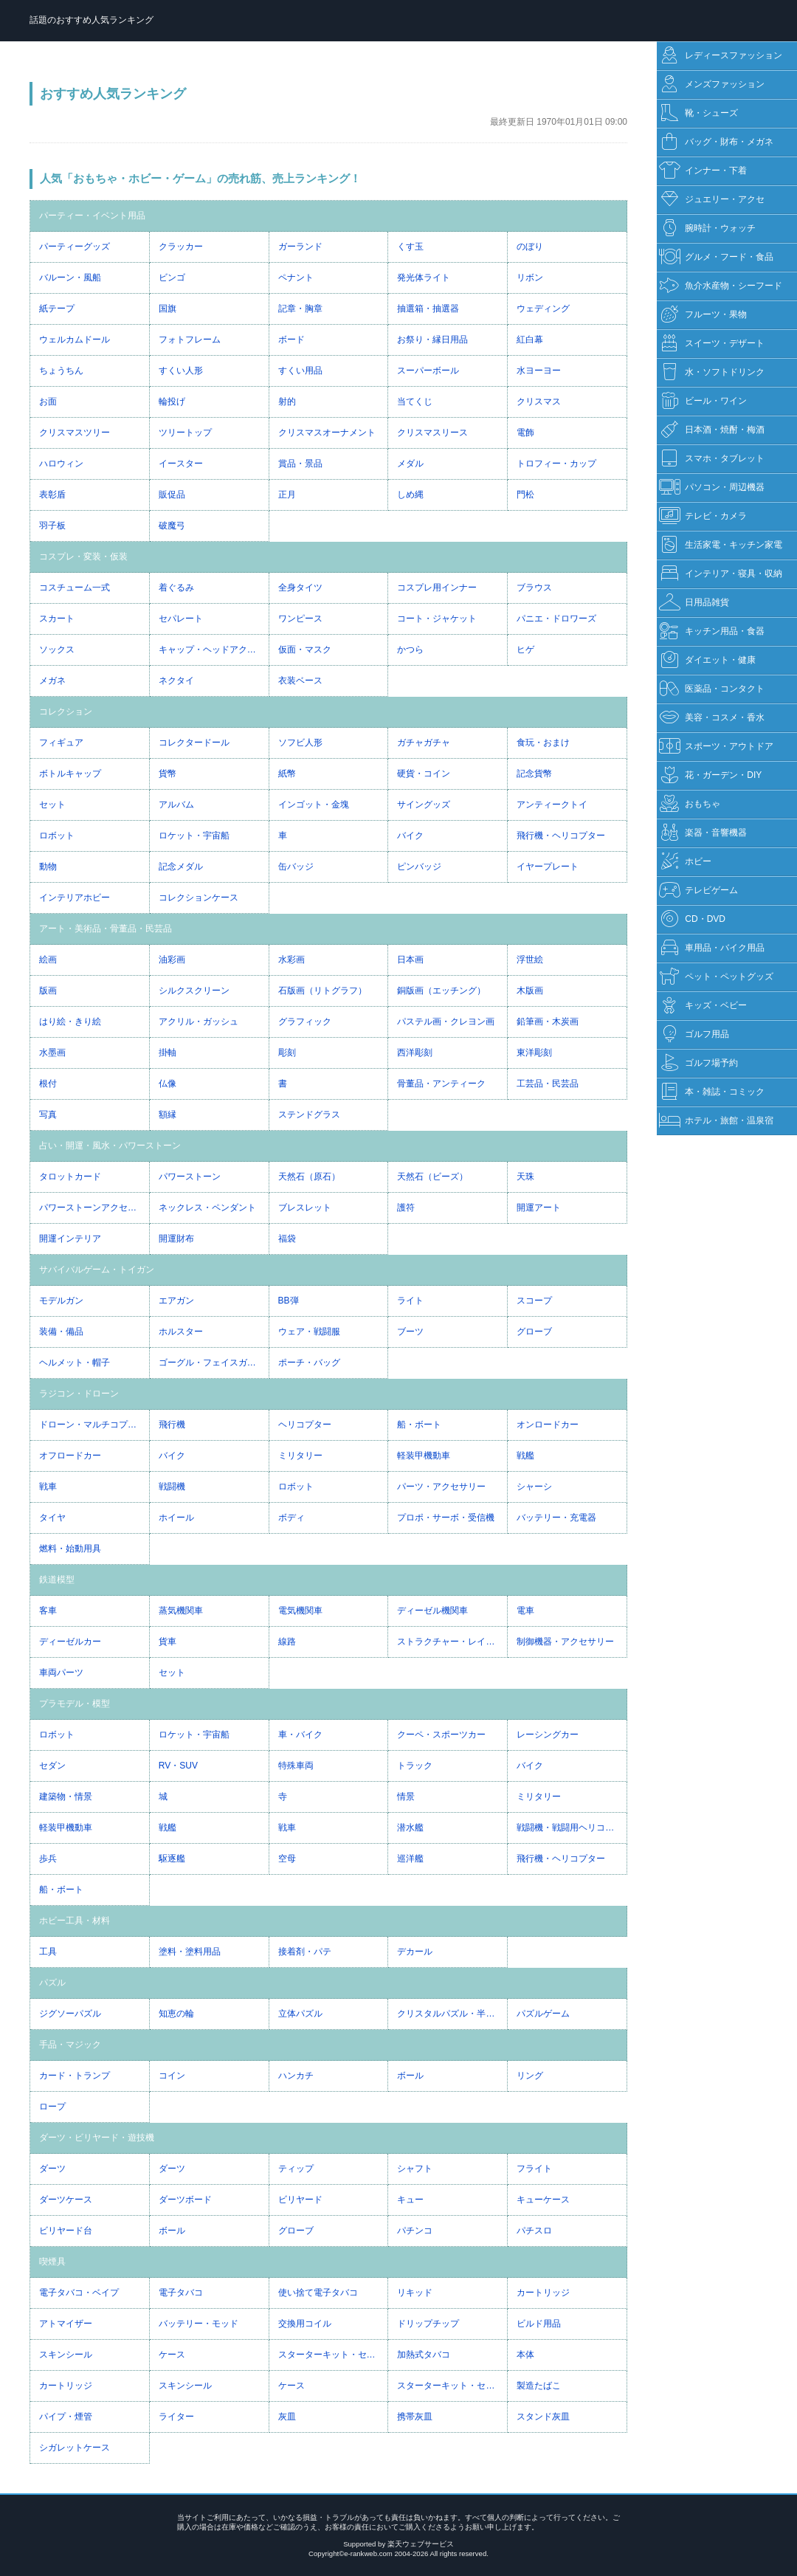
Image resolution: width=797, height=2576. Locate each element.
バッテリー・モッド (198, 2323)
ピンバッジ (419, 866)
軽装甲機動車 (423, 1455)
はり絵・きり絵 (70, 1021)
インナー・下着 (703, 170)
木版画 (530, 990)
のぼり (530, 246)
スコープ (534, 1300)
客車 (48, 1610)
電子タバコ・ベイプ (79, 2292)
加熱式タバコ (423, 2354)
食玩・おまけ (543, 742)
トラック (414, 1765)
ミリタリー (300, 1455)
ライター (176, 2416)
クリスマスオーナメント (327, 432)
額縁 (167, 1114)
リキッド (414, 2292)
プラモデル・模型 (74, 1703)
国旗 (167, 308)
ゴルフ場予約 (698, 1063)
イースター (181, 463)
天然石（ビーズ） (432, 1176)
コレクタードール (194, 742)
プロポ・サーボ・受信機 (445, 1517)
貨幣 (167, 773)
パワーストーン (190, 1176)
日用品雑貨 (694, 602)
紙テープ (57, 308)
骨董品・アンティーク (441, 1083)
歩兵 (48, 1858)
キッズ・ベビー (703, 1005)
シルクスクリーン (194, 990)
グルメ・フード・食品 (716, 257)
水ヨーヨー (539, 370)
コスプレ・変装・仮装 (83, 556)
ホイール (176, 1517)
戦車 (48, 1486)
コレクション (65, 711)
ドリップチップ (428, 2323)
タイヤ (52, 1517)
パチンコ (414, 2230)
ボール (410, 2075)
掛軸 (167, 1052)
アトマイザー (65, 2323)
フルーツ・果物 (703, 314)
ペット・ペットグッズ (716, 976)
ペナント (296, 277)
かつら (410, 649)
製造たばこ (539, 2385)
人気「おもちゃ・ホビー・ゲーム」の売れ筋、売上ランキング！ (200, 178)
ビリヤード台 (65, 2230)
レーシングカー (548, 1734)
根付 (48, 1083)
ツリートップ (185, 432)
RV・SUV (178, 1765)
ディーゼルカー (70, 1641)
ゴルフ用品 (694, 1034)
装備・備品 (61, 1331)
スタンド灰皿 (543, 2416)
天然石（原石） (309, 1176)
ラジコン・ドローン (79, 1393)
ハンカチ (296, 2075)
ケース (172, 2354)
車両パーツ (61, 1672)
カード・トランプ (74, 2075)
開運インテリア (70, 1238)
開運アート (539, 1207)
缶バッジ (296, 866)
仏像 (167, 1083)
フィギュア (61, 742)
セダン (52, 1765)
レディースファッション (720, 55)
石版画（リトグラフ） (322, 990)
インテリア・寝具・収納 (720, 573)
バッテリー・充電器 (556, 1517)
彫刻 (287, 1052)
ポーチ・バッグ (309, 1362)
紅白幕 (530, 339)
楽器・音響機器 (703, 832)
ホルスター (181, 1331)
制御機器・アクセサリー (565, 1641)
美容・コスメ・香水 (712, 717)
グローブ (534, 1331)
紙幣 (287, 773)
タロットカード (70, 1176)
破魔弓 (172, 525)
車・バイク (300, 1734)
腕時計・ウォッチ (707, 228)
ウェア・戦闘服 (309, 1331)
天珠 (525, 1176)
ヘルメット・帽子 (74, 1362)
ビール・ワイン (703, 401)
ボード (291, 339)
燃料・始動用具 (70, 1548)
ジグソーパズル (70, 2013)
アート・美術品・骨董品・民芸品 (105, 928)
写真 (48, 1114)
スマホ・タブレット (712, 458)
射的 (287, 401)
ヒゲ (525, 649)
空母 (287, 1858)
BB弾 (288, 1300)
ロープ (52, 2106)
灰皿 (287, 2416)
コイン (172, 2075)
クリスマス (539, 401)
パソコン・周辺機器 (712, 487)
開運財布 (176, 1238)
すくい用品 (300, 370)
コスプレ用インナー (437, 587)
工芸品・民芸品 (548, 1083)
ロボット (57, 835)
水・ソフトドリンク (712, 372)
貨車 (167, 1641)
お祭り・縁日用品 (432, 339)
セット (52, 804)
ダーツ (52, 2168)
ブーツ (410, 1331)
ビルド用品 (539, 2323)
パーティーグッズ (74, 246)
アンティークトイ (552, 804)
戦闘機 (172, 1486)
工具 (48, 1951)
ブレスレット (304, 1207)
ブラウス (534, 587)
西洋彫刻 (414, 1052)
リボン (530, 277)
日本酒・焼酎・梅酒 (712, 429)
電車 (525, 1610)
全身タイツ (300, 587)
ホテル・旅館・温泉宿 (716, 1120)
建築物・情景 (65, 1796)
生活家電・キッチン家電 (720, 545)
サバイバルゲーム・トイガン (96, 1269)
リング (530, 2075)
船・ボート (419, 1424)
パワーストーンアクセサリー (94, 1207)
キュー (410, 2199)
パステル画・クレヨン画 (445, 1021)
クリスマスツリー (74, 432)
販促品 (172, 494)
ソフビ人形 (300, 742)
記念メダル (181, 866)
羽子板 (52, 525)
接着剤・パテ (304, 1951)
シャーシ (534, 1486)
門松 (525, 494)
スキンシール (65, 2354)
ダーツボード (185, 2199)
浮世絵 (530, 959)
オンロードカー (548, 1424)
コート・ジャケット (437, 618)
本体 (525, 2354)
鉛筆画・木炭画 (548, 1021)
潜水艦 (410, 1827)
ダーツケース (65, 2199)
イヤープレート (548, 866)
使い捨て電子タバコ (318, 2292)
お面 (48, 401)
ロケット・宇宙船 (194, 835)
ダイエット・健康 (707, 660)
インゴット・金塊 (313, 804)
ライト (410, 1300)
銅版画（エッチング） (441, 990)
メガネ (52, 680)
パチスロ (534, 2230)
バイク (410, 835)
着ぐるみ (176, 587)
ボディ (291, 1517)
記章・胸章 (300, 308)
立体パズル (300, 2013)
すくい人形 (181, 370)
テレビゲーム (698, 890)
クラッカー (181, 246)
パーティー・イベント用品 (92, 215)
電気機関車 (300, 1610)
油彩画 (172, 959)
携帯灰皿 (414, 2416)
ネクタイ (176, 680)
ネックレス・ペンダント (207, 1207)
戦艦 (525, 1455)
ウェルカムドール (74, 339)
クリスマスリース (432, 432)
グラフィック (304, 1021)
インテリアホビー (74, 897)
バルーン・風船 (70, 277)
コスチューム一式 (74, 587)
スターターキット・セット (331, 2354)
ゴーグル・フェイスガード (212, 1362)
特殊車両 (296, 1765)
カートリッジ (543, 2292)
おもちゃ (689, 804)
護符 (406, 1207)
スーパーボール (428, 370)
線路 (287, 1641)
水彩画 (291, 959)
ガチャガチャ (423, 742)
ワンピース (300, 618)
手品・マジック (70, 2044)
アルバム (176, 804)
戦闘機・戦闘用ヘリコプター (572, 1827)
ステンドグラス (309, 1114)
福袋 (287, 1238)
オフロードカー (70, 1455)
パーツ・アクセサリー (441, 1486)
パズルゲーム (543, 2013)
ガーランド (300, 246)
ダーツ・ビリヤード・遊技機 (96, 2137)
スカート (57, 618)
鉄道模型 (57, 1579)
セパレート (181, 618)
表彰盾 (52, 494)
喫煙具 (52, 2261)
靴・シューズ (698, 113)
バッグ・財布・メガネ (716, 142)
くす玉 (410, 246)
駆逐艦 (172, 1858)
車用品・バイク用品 (712, 948)
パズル (52, 1982)
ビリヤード (300, 2199)
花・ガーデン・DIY (710, 775)
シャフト (414, 2168)
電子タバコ (181, 2292)
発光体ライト (423, 277)
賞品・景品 (300, 463)
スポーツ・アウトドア (716, 746)
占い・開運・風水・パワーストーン (110, 1145)
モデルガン (61, 1300)
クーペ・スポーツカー (441, 1734)
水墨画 (52, 1052)
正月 (287, 494)
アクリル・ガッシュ (198, 1021)
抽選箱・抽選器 (428, 308)
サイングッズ (423, 804)
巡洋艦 (410, 1858)
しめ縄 (410, 494)
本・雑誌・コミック (712, 1092)
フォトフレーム (190, 339)
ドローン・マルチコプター (92, 1424)
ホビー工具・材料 (74, 1920)
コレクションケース (198, 897)
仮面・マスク (304, 649)
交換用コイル (304, 2323)
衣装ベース (300, 680)
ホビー (685, 861)
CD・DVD (692, 919)
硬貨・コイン (423, 773)
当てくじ (414, 401)
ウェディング (543, 308)
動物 (48, 866)
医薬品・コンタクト (712, 689)
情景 (406, 1796)
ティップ (296, 2168)
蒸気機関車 (181, 1610)
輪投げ (172, 401)
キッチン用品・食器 (712, 631)
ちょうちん (61, 370)
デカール (414, 1951)
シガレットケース (74, 2447)
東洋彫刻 (534, 1052)
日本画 (410, 959)
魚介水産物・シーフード (720, 286)
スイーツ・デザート (712, 343)
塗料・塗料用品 (190, 1951)
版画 (48, 990)
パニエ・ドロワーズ (556, 618)
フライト (534, 2168)
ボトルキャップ (70, 773)
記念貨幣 (534, 773)
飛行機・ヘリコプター (561, 835)
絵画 (48, 959)
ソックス (57, 649)
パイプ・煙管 (65, 2416)
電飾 (525, 432)
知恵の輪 (176, 2013)
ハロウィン (61, 463)
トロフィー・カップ (556, 463)
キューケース (543, 2199)
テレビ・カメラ (703, 516)
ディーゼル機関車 (432, 1610)
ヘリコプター (304, 1424)
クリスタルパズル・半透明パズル (452, 2013)
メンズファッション (712, 84)
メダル (410, 463)
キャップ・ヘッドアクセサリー (214, 649)
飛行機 (172, 1424)
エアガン (176, 1300)
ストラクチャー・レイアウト (452, 1641)
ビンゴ (172, 277)
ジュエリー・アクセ (712, 199)
